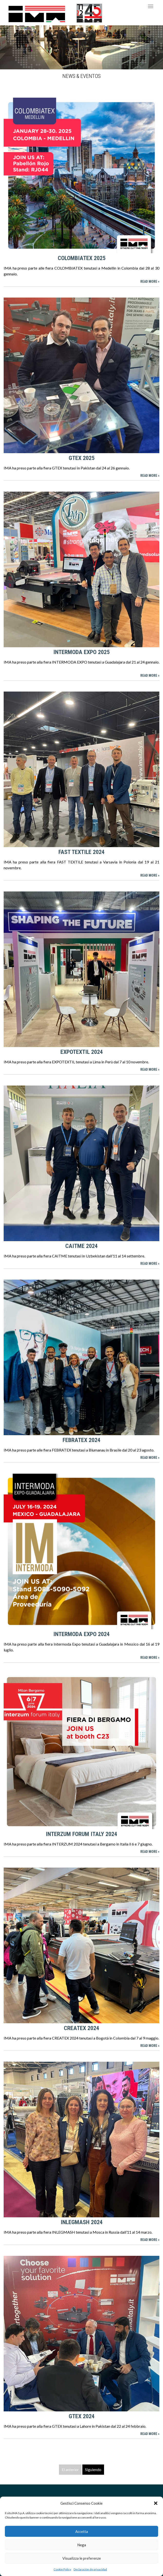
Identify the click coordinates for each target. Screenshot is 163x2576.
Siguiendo (93, 2469)
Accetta (81, 2531)
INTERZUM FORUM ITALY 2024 (81, 1834)
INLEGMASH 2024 (82, 2222)
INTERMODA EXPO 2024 (81, 1634)
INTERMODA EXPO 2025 (81, 652)
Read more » (149, 281)
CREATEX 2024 (81, 2028)
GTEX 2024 (82, 2416)
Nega (81, 2545)
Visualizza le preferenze (81, 2558)
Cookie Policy (62, 2569)
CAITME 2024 (81, 1246)
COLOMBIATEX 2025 (81, 258)
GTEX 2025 (82, 458)
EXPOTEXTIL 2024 (81, 1052)
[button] (155, 2503)
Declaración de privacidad (90, 2569)
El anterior (70, 2469)
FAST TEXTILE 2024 (81, 852)
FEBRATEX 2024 (81, 1440)
